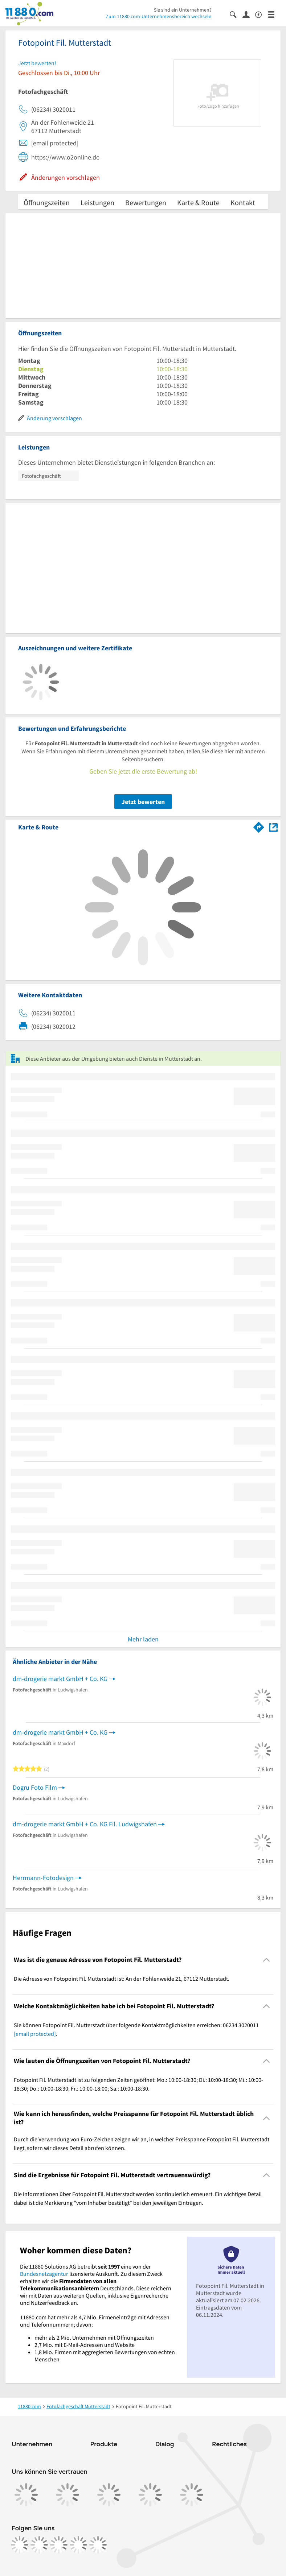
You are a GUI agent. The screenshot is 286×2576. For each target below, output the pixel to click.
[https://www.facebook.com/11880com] (20, 2545)
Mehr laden (143, 1639)
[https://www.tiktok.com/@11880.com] (59, 2545)
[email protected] (35, 2033)
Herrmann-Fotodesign (43, 1877)
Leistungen (97, 202)
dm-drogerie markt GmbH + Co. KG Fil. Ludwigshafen (85, 1824)
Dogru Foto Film (35, 1787)
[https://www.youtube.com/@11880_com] (98, 2545)
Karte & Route (198, 202)
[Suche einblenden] (236, 14)
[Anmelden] (248, 14)
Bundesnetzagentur (44, 2273)
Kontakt (242, 202)
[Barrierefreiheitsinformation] (261, 14)
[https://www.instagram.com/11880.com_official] (39, 2545)
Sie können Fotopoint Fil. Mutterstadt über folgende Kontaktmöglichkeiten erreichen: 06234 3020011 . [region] (136, 2029)
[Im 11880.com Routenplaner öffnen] (258, 826)
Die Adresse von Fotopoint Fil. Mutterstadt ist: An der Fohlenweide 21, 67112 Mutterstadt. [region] (121, 1978)
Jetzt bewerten (143, 802)
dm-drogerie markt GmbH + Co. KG (60, 1678)
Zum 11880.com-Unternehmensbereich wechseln (159, 16)
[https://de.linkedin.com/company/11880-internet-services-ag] (78, 2545)
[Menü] (274, 14)
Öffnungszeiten (47, 202)
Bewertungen (145, 202)
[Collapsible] (267, 1960)
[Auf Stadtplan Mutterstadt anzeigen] (273, 826)
